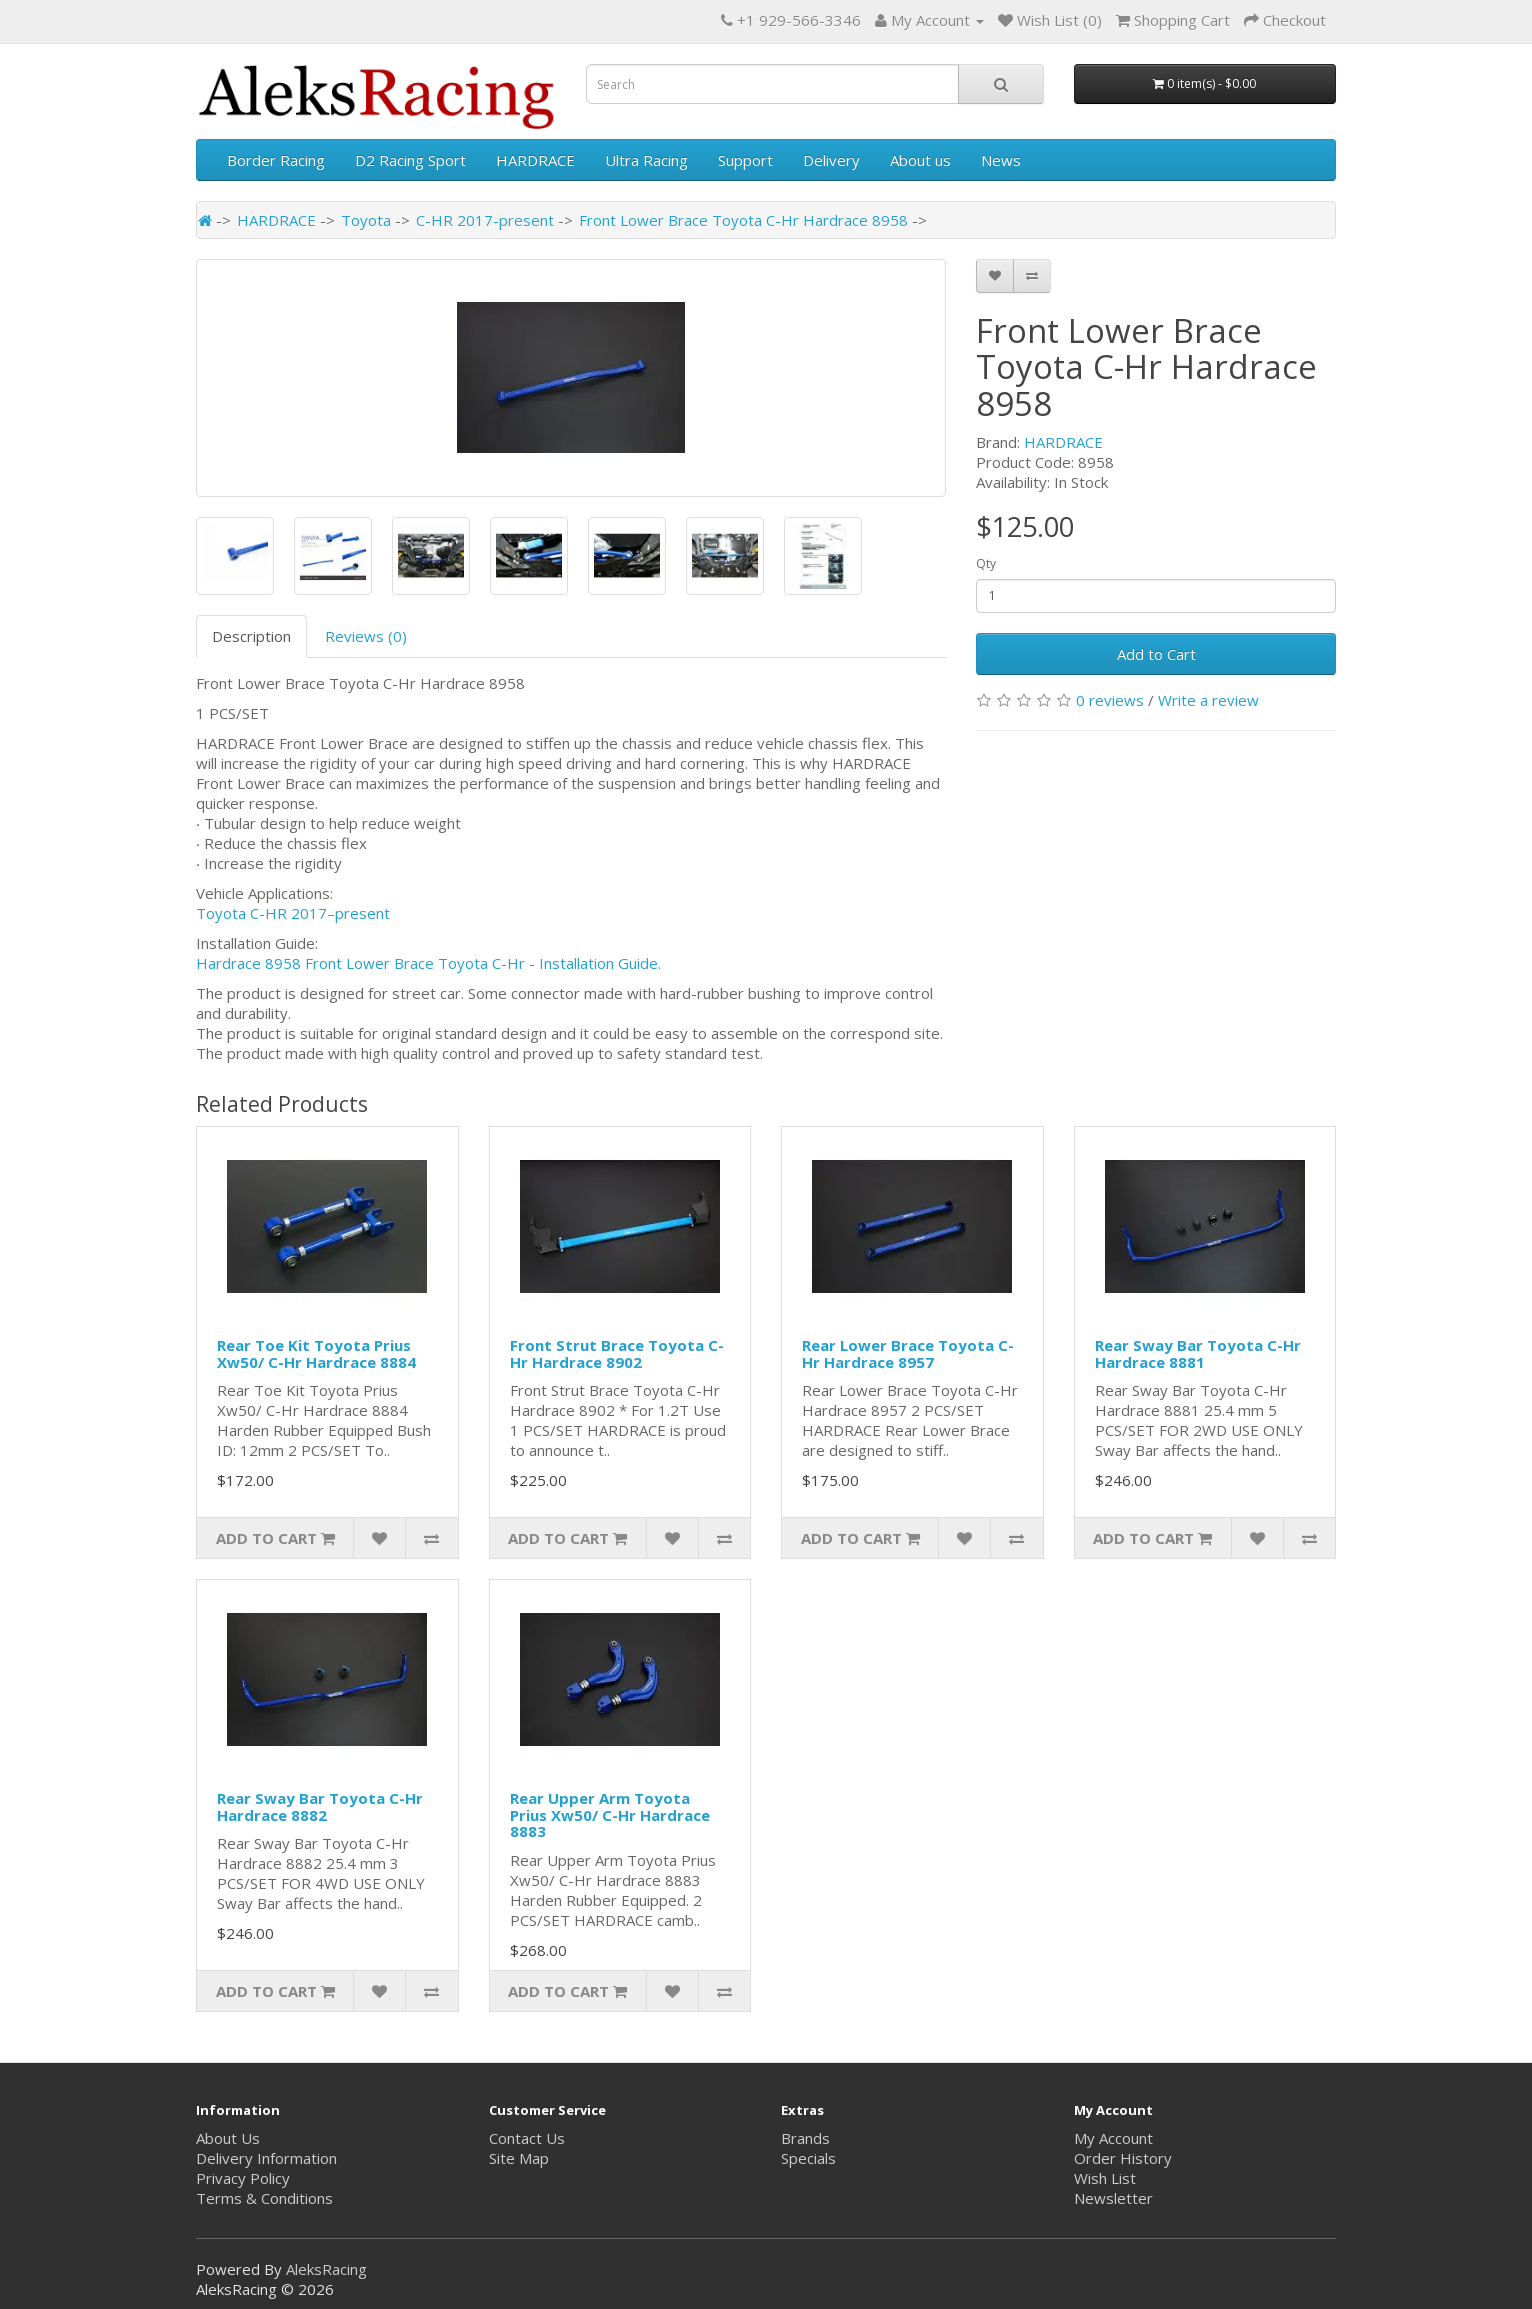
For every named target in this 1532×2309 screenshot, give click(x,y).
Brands (805, 2138)
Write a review (1208, 700)
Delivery (831, 160)
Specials (808, 2158)
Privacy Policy (243, 2178)
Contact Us (527, 2138)
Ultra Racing (646, 160)
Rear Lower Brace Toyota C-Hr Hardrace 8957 (908, 1353)
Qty (986, 563)
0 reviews (1110, 700)
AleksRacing (326, 2269)
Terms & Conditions (264, 2198)
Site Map (519, 2158)
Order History (1123, 2158)
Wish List (1105, 2178)
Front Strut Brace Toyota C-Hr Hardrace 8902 (617, 1353)
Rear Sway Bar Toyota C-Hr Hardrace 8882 (320, 1806)
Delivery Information (266, 2158)
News (1001, 160)
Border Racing (276, 160)
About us (920, 160)
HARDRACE (535, 160)
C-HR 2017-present (485, 220)
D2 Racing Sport (410, 160)
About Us (228, 2138)
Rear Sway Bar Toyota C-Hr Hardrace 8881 (1198, 1353)
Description (251, 636)
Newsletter (1113, 2198)
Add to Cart (1156, 654)
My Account (1113, 2138)
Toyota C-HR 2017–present (293, 913)
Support (745, 160)
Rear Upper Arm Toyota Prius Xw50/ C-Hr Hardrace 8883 (610, 1814)
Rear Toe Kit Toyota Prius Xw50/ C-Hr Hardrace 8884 (316, 1353)
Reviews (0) (366, 636)
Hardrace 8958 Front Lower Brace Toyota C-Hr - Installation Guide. (428, 963)
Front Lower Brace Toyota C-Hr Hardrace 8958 (743, 220)
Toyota (366, 220)
